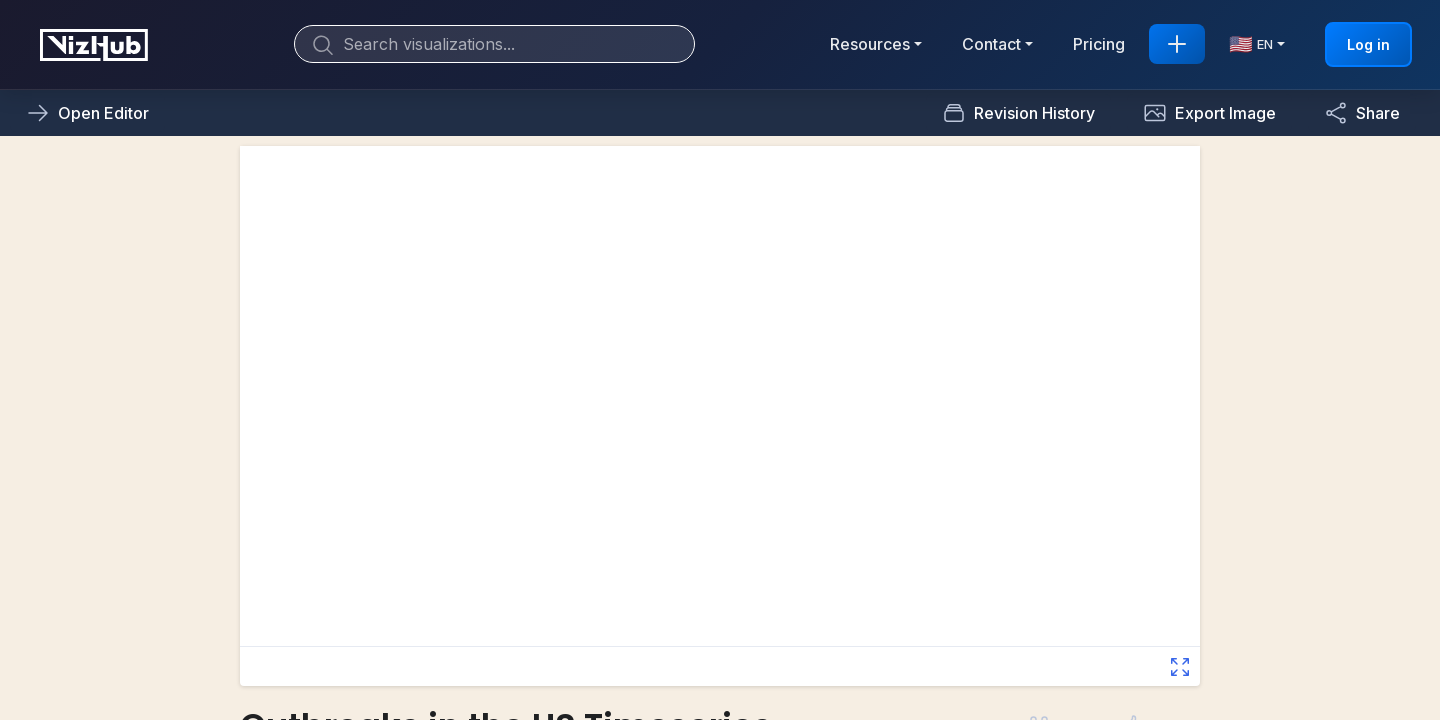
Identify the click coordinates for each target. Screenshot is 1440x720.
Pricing (1099, 44)
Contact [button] (991, 44)
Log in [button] (1368, 44)
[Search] (494, 44)
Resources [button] (870, 44)
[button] (1209, 113)
